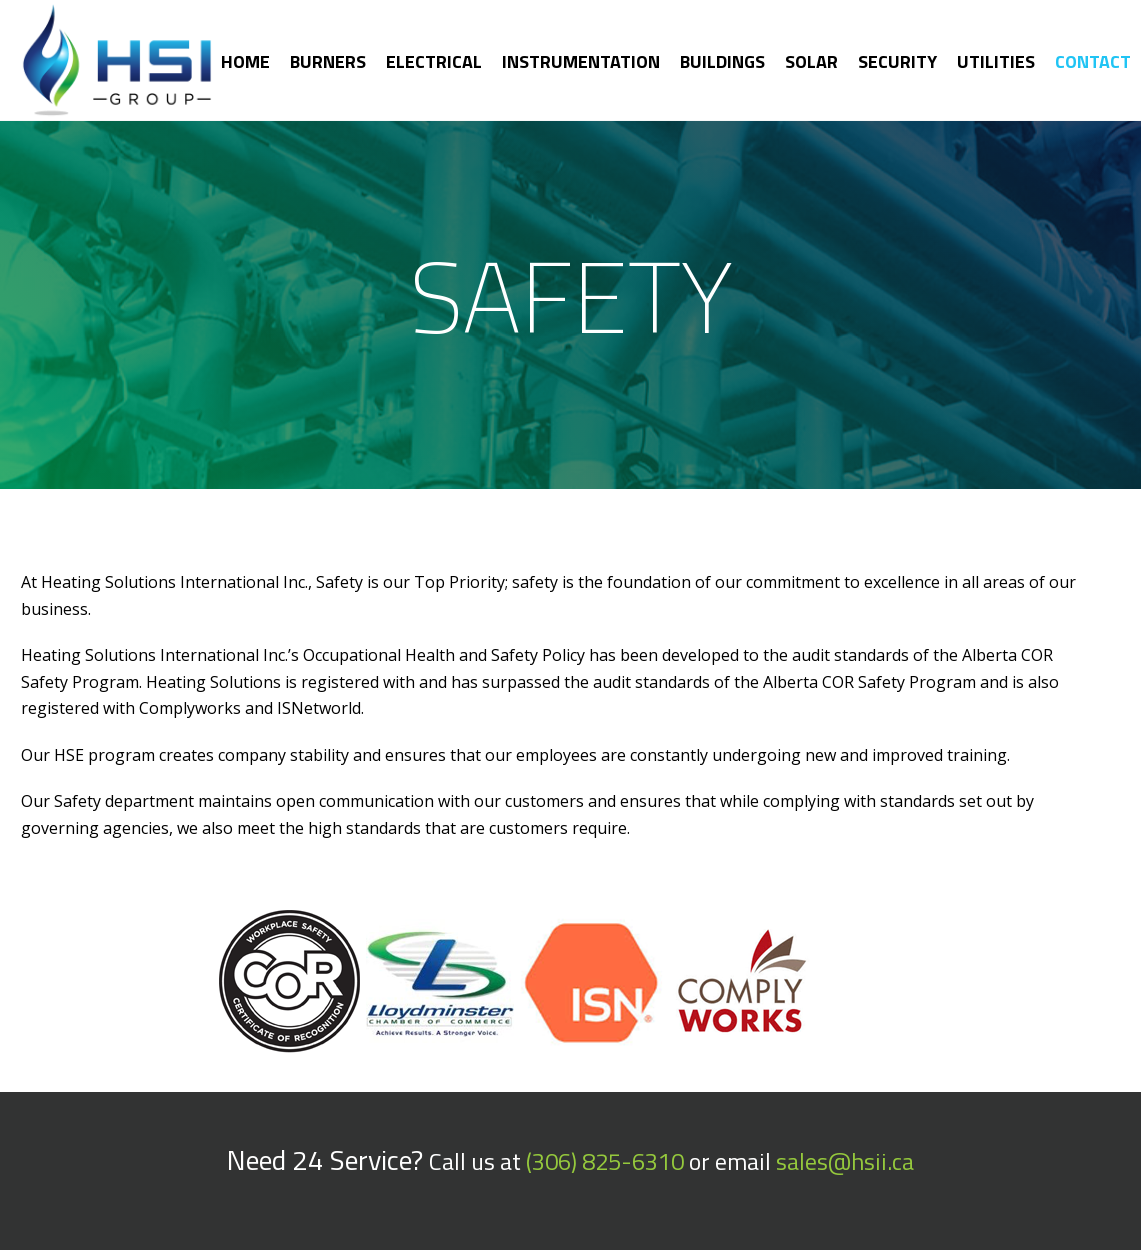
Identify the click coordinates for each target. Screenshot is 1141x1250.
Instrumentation (581, 61)
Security (897, 61)
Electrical (434, 61)
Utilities (996, 61)
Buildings (722, 61)
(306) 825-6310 (605, 1161)
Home (245, 61)
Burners (328, 61)
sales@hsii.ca (845, 1161)
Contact (1093, 61)
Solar (811, 61)
